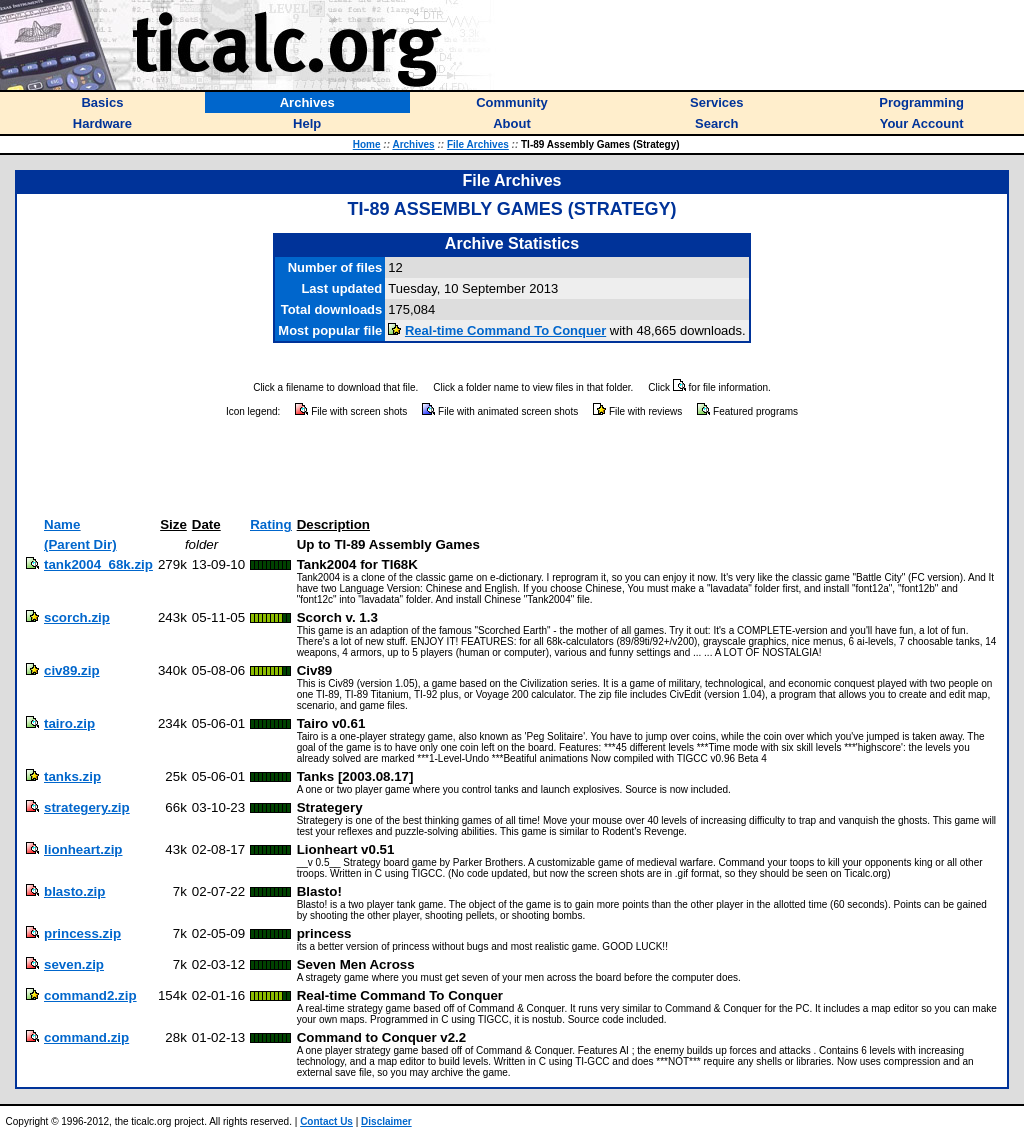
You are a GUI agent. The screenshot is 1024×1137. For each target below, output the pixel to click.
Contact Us (326, 1121)
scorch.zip (77, 617)
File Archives (478, 144)
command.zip (86, 1037)
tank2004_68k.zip (98, 564)
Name (62, 524)
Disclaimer (386, 1121)
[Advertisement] (512, 468)
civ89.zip (72, 670)
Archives (413, 144)
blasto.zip (74, 891)
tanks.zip (72, 776)
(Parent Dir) (80, 544)
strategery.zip (87, 807)
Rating (270, 524)
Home (367, 144)
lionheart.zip (83, 849)
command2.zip (90, 995)
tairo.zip (69, 723)
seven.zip (74, 964)
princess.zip (82, 933)
